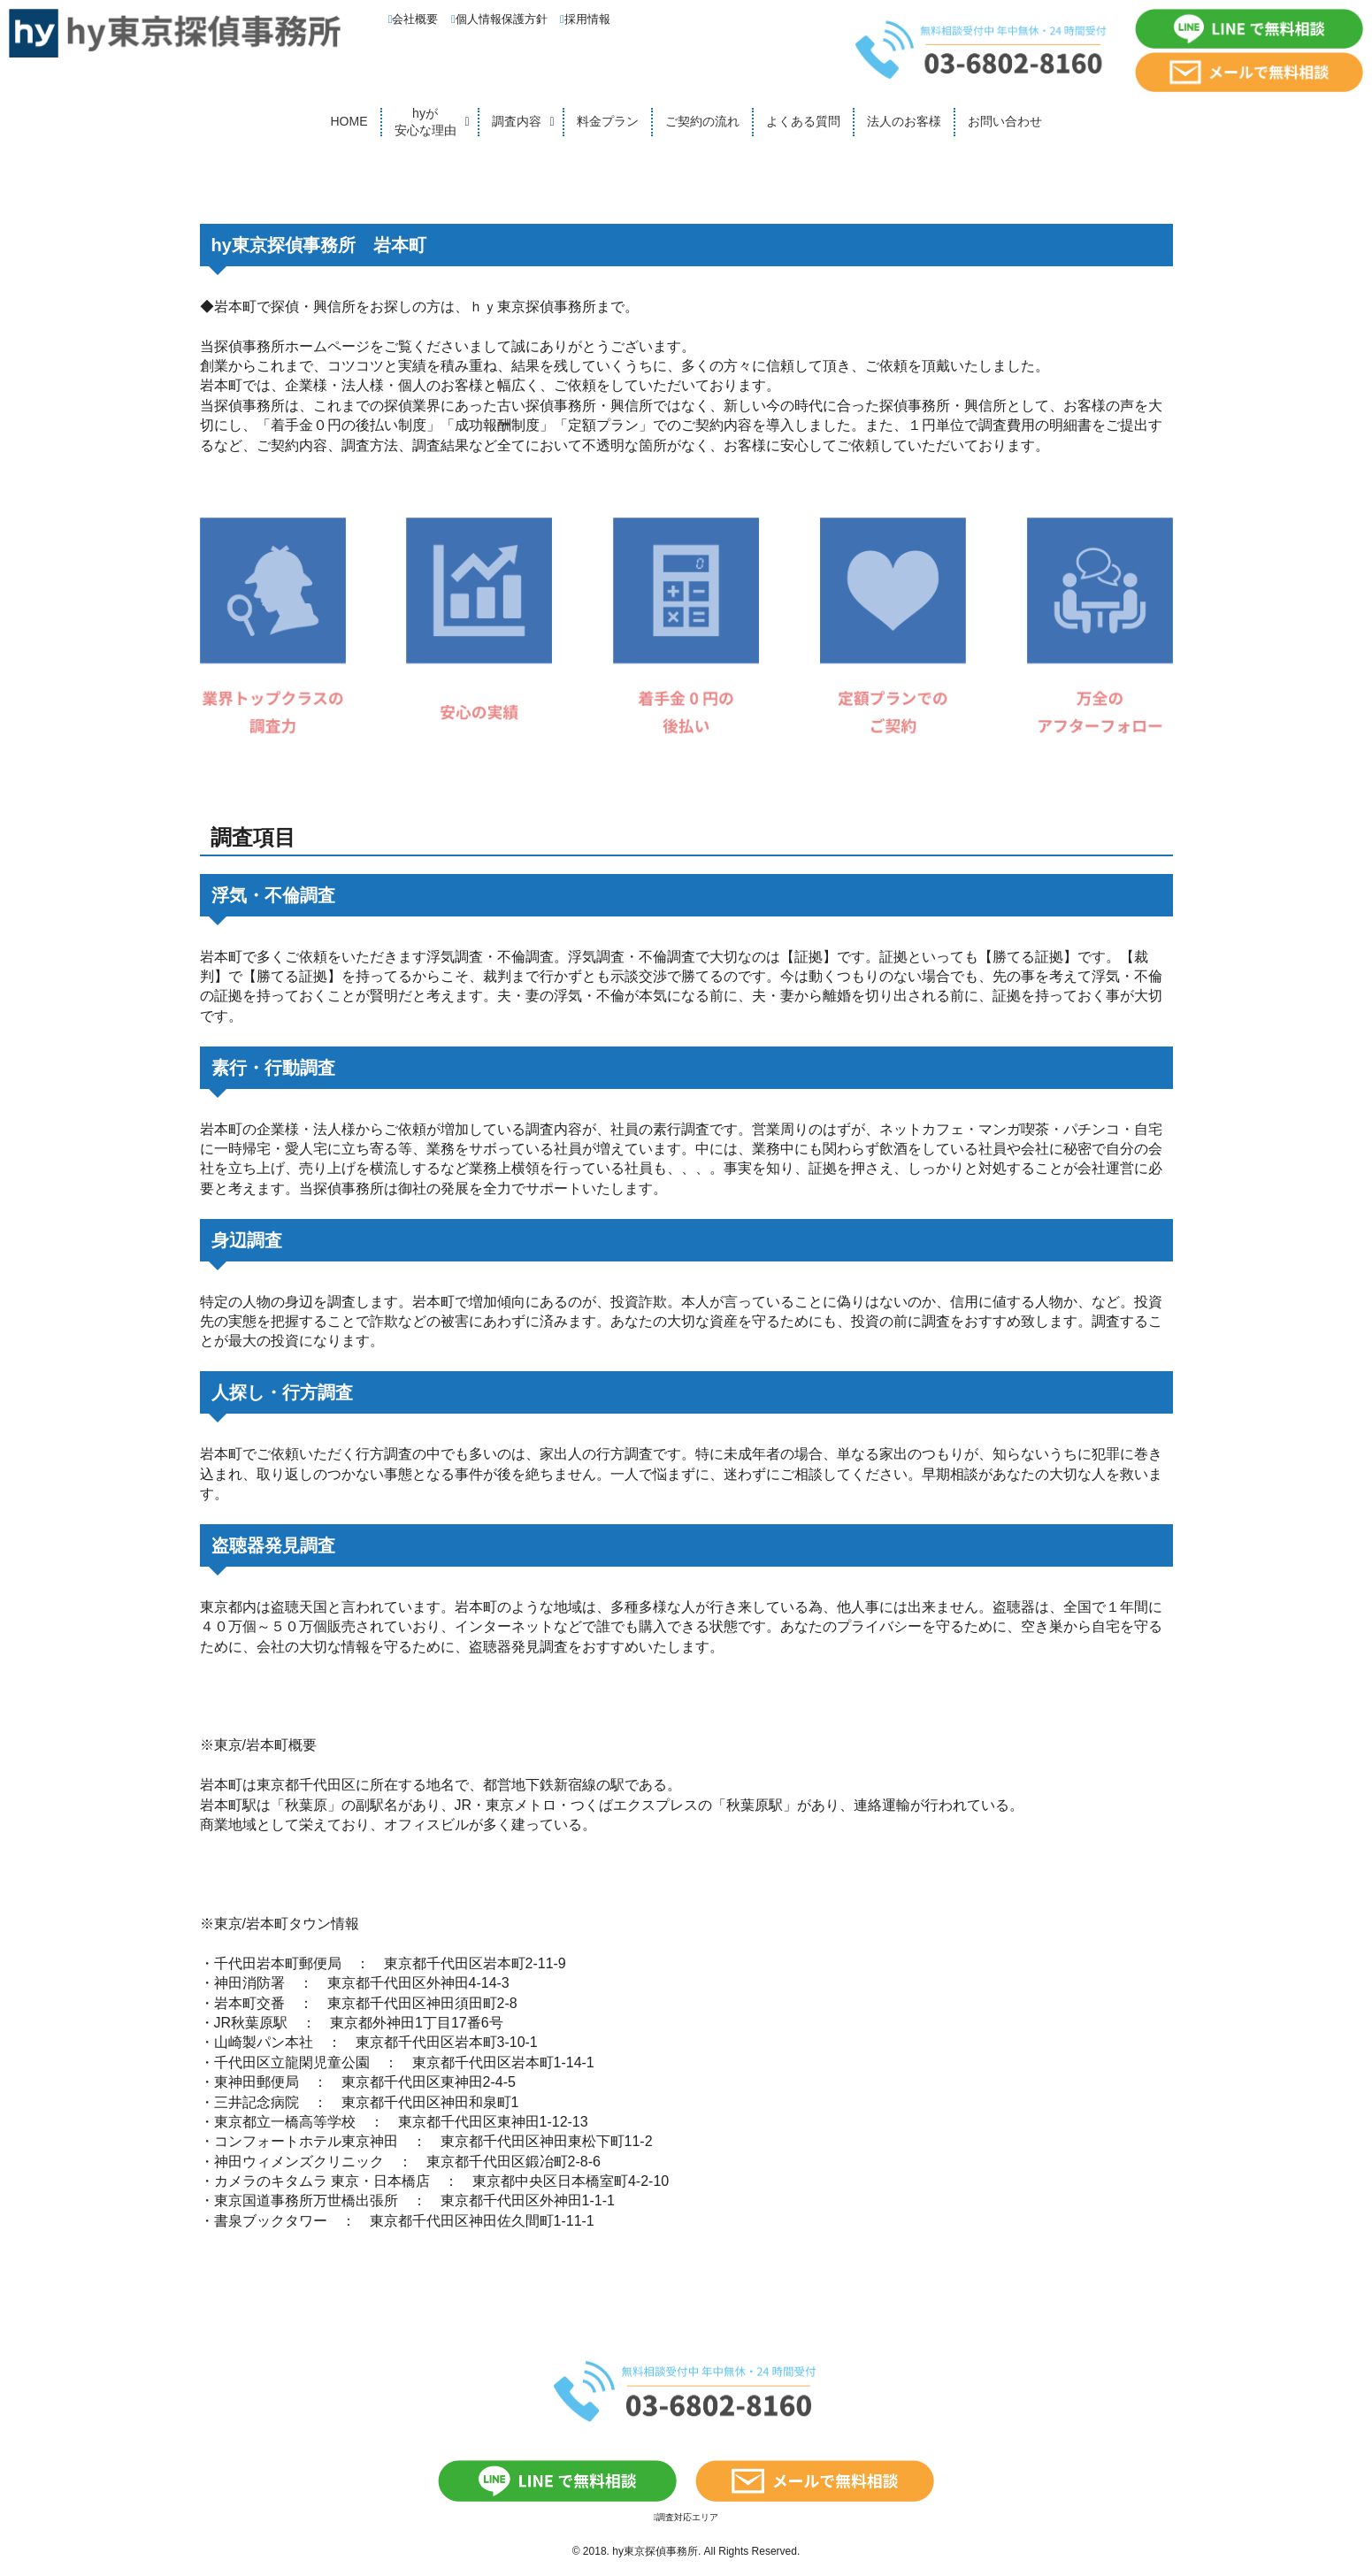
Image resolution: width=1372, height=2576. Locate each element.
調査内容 (516, 121)
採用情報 (585, 19)
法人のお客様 (904, 121)
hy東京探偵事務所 (655, 2551)
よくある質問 (803, 121)
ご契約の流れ (702, 121)
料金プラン (608, 121)
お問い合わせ (1005, 121)
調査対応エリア (686, 2517)
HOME (349, 121)
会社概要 (413, 19)
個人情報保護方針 (499, 19)
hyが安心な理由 (425, 122)
